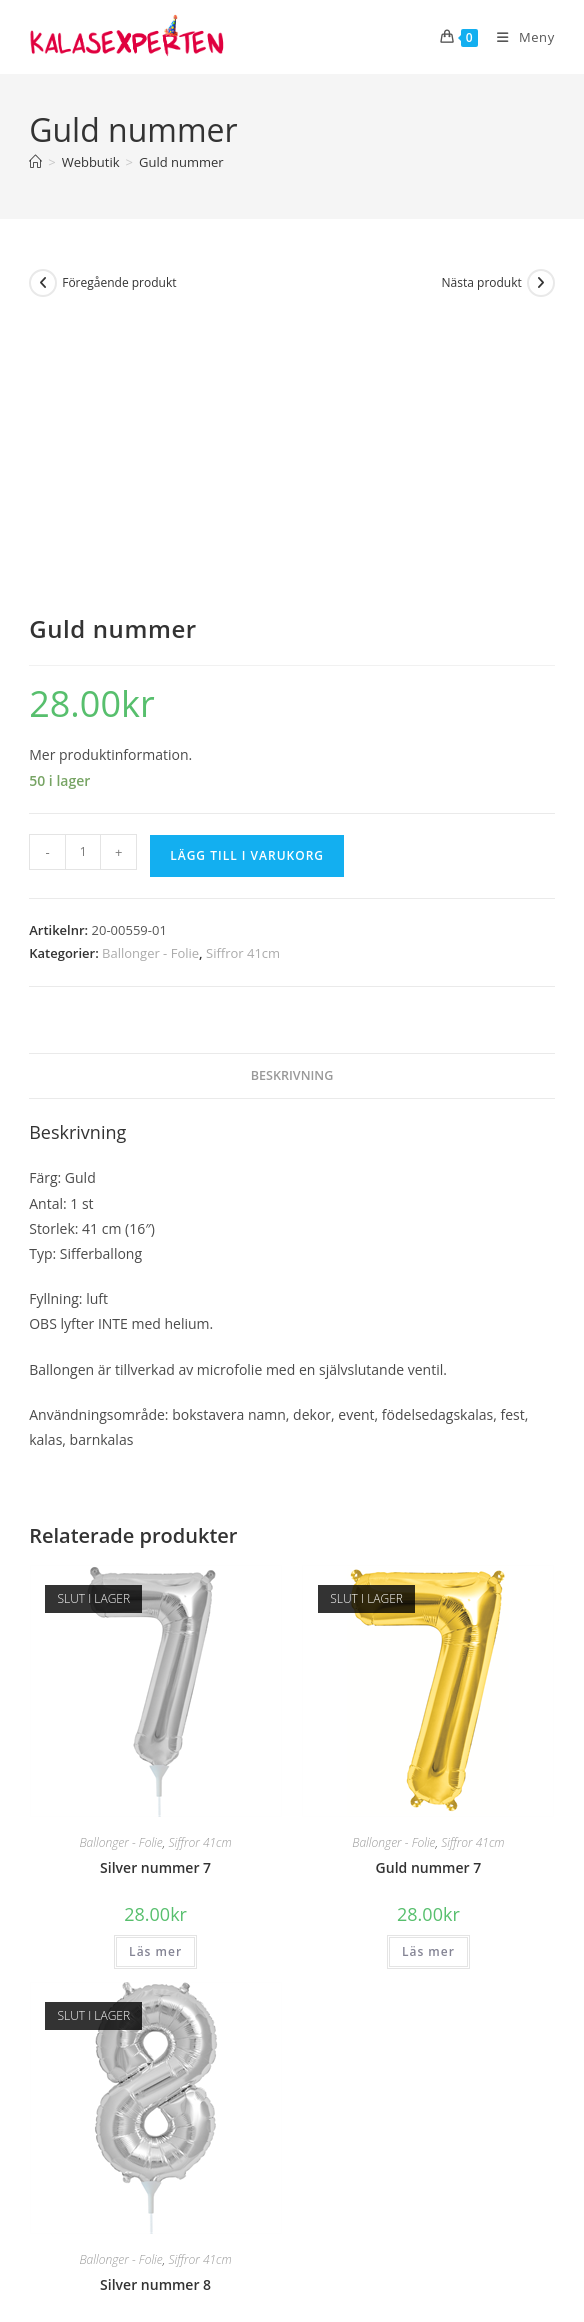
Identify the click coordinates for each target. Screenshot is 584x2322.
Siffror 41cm (243, 680)
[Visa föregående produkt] (43, 283)
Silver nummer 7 (155, 1594)
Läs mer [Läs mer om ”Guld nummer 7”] (428, 1678)
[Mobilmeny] (518, 37)
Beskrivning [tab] (292, 801)
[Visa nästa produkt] (541, 283)
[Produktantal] (83, 579)
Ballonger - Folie (150, 680)
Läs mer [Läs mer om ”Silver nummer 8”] (155, 2094)
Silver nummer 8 (155, 2010)
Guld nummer (181, 162)
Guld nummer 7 (429, 1594)
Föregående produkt (119, 282)
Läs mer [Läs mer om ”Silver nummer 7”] (155, 1678)
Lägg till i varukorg (247, 582)
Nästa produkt (482, 282)
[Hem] (35, 162)
